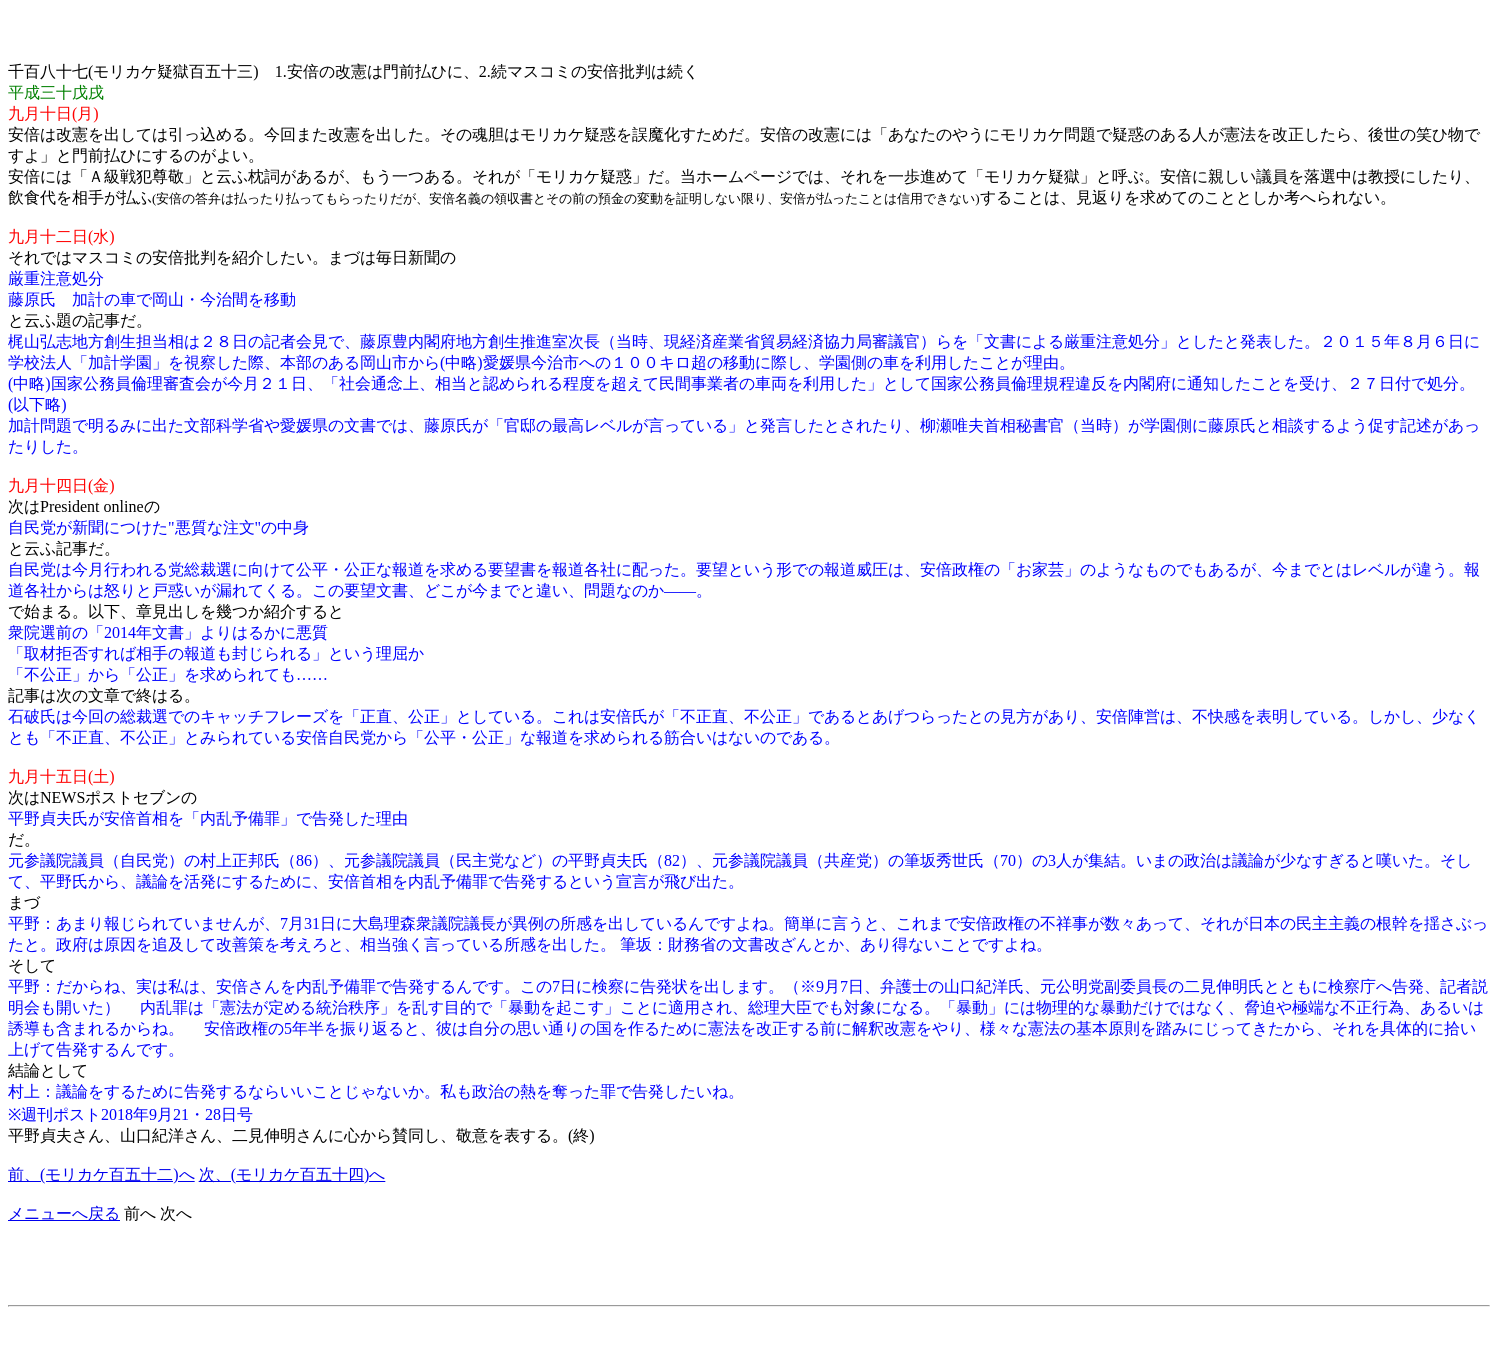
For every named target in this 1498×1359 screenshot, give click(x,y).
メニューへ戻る (64, 1213)
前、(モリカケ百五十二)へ (101, 1174)
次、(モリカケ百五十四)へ (292, 1174)
